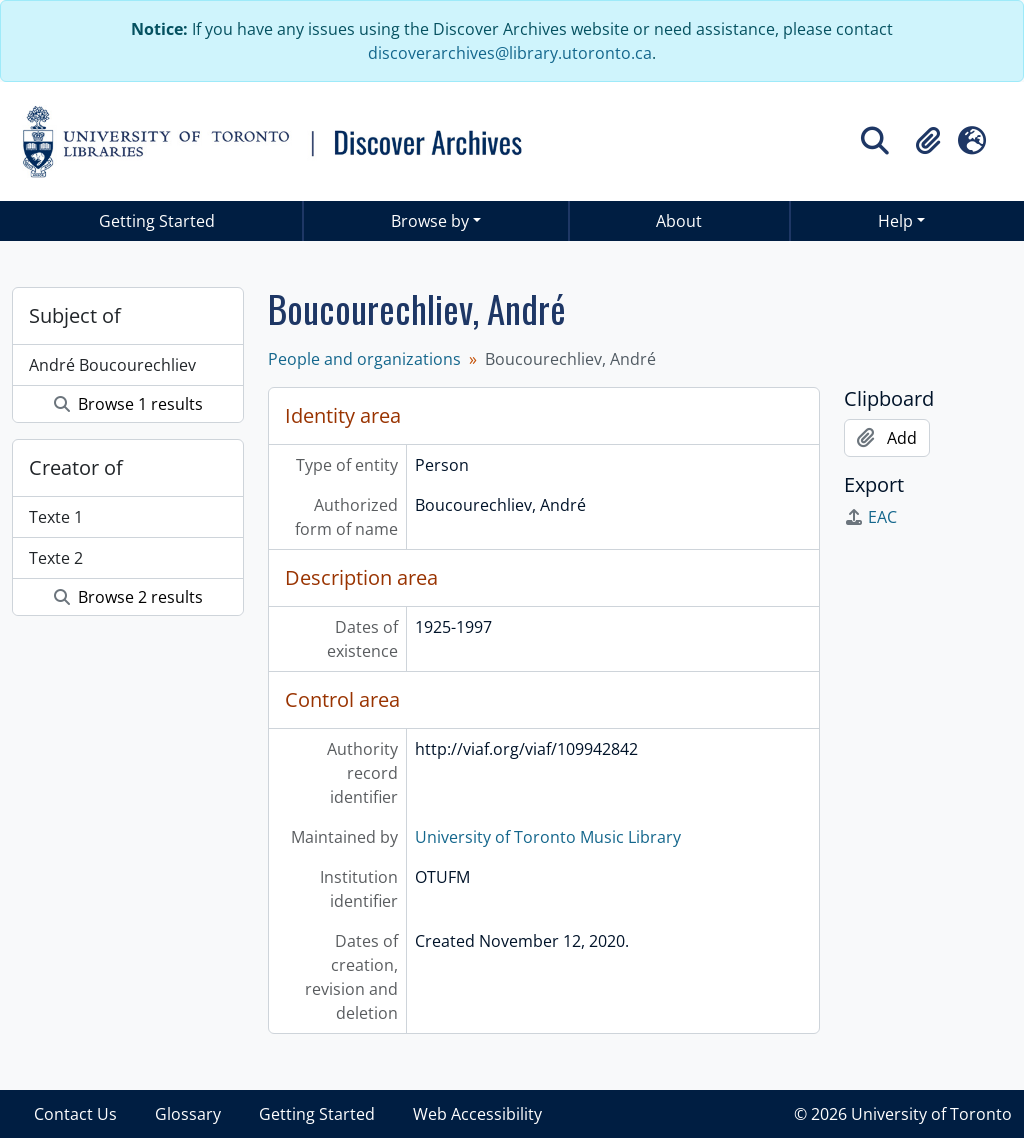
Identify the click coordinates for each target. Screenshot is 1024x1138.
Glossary (188, 1114)
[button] (928, 141)
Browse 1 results (128, 404)
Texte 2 (56, 558)
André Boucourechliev (112, 365)
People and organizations (364, 359)
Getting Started (157, 221)
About (679, 221)
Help (895, 221)
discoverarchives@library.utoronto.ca (510, 53)
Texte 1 (56, 517)
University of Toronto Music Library (548, 837)
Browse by (430, 221)
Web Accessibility (477, 1114)
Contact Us (75, 1114)
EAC (870, 517)
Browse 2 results (128, 597)
